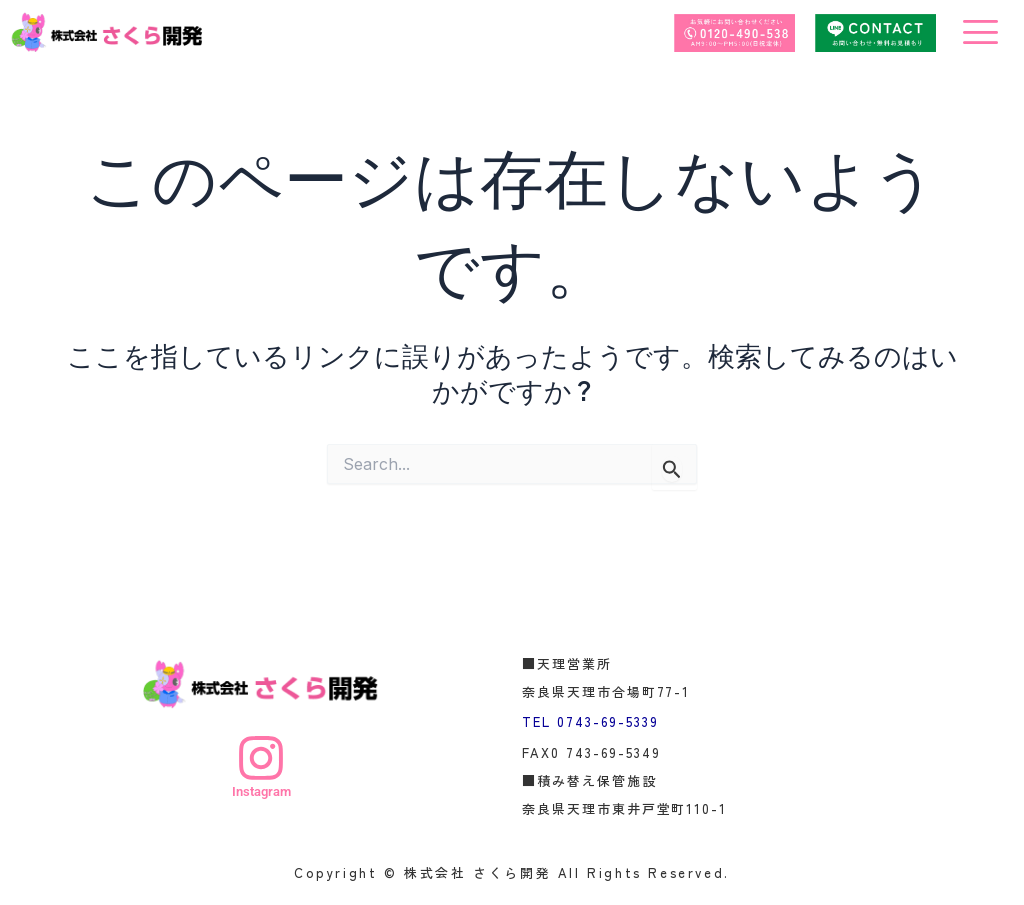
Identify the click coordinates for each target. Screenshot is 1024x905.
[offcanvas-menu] (980, 32)
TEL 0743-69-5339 (590, 720)
